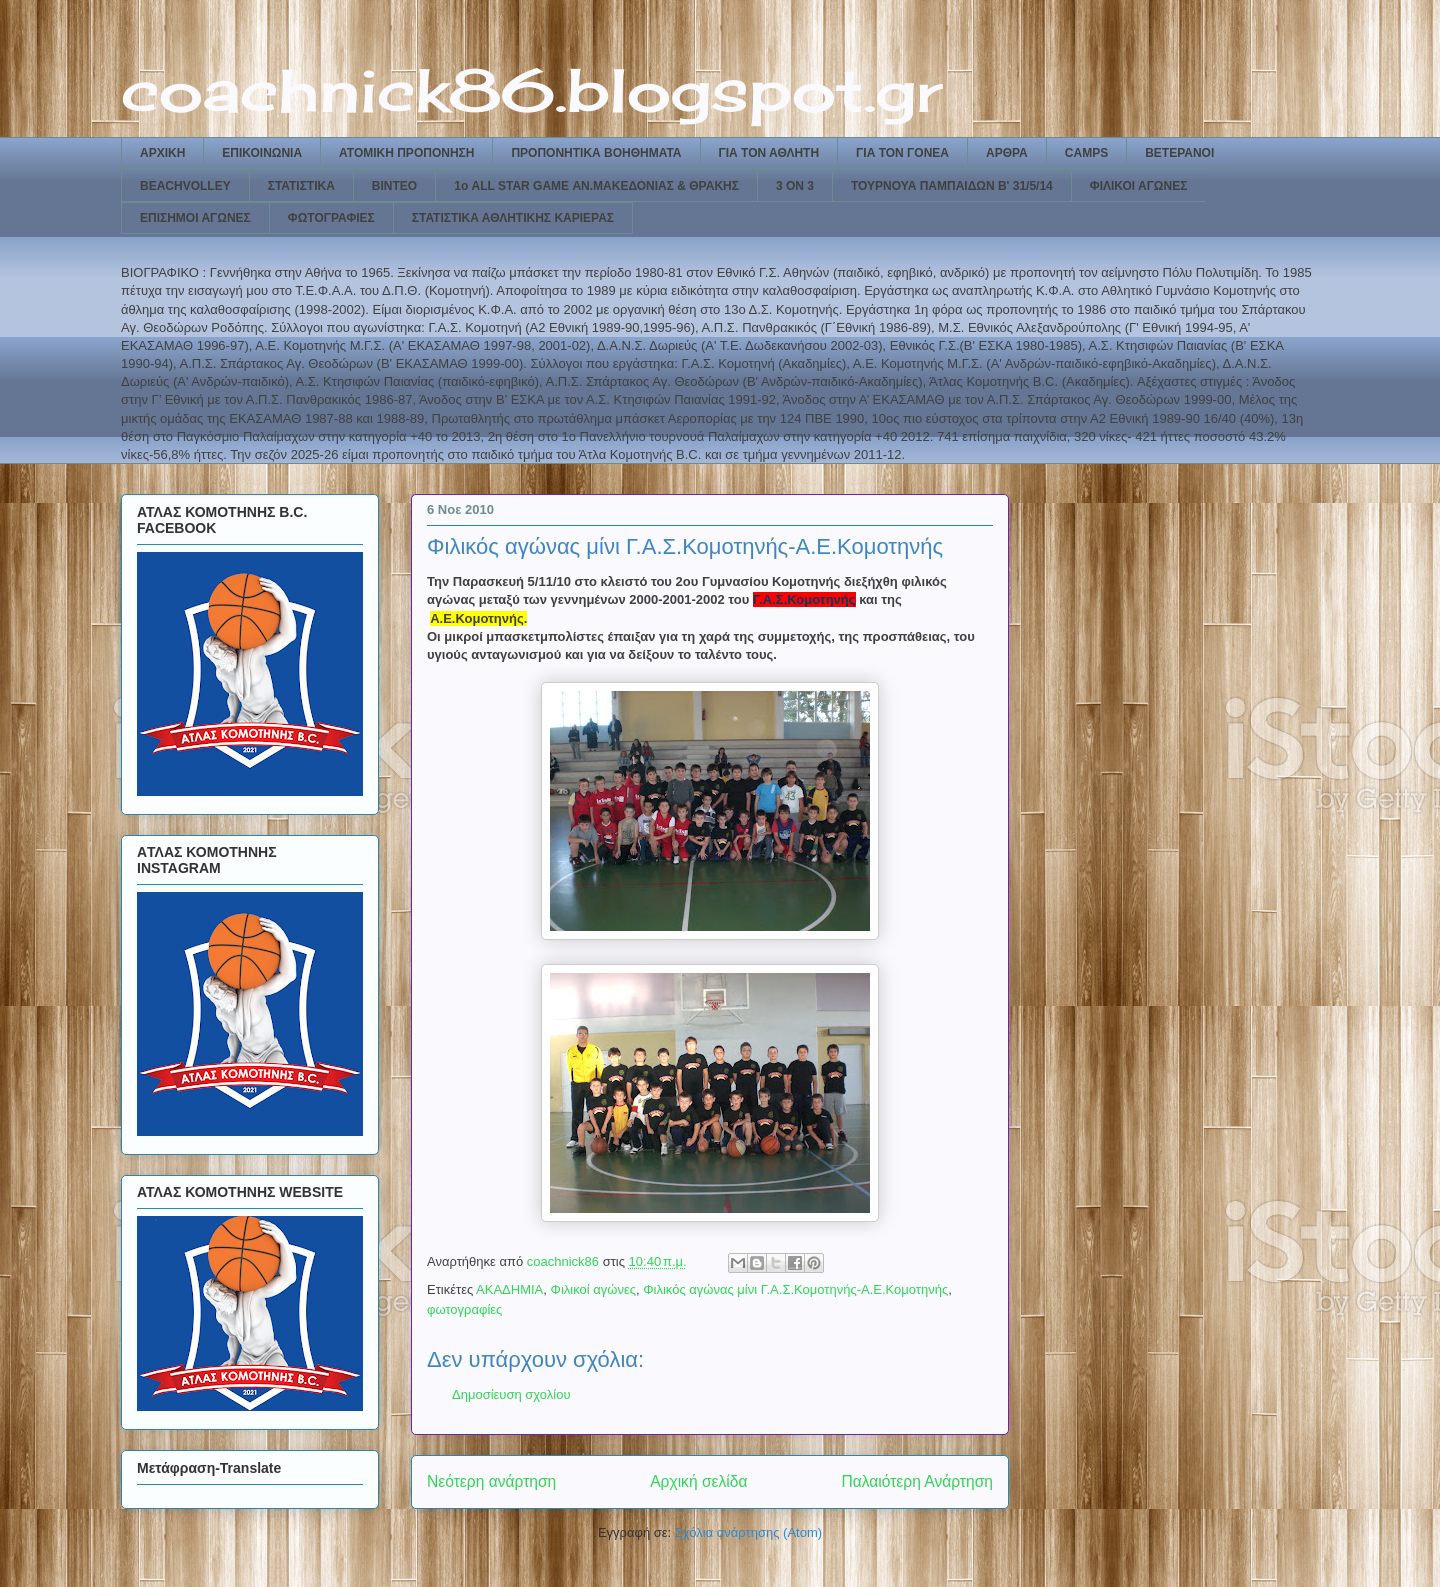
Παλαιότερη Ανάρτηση (917, 1481)
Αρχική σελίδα (698, 1481)
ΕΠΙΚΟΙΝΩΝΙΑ (262, 153)
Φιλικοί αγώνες (593, 1289)
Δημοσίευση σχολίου (511, 1394)
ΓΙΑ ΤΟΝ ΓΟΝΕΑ (902, 153)
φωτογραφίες (464, 1309)
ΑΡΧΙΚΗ (162, 153)
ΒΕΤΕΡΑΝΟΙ (1179, 153)
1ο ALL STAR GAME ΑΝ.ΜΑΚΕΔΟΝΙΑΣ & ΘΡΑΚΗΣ (596, 186)
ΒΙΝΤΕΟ (394, 186)
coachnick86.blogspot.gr (531, 89)
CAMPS (1086, 153)
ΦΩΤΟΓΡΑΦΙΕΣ (331, 218)
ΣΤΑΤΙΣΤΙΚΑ (301, 186)
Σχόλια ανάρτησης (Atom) (748, 1532)
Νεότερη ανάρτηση (491, 1481)
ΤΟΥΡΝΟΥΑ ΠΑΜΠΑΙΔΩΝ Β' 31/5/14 (952, 186)
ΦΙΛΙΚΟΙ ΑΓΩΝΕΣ (1139, 186)
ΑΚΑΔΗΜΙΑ (509, 1289)
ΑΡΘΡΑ (1007, 153)
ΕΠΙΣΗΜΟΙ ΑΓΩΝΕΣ (195, 218)
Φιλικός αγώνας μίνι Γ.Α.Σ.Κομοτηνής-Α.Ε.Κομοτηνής (795, 1289)
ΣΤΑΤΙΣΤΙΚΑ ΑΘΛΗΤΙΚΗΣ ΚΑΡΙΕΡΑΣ (513, 218)
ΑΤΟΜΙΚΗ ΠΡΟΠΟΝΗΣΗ (406, 153)
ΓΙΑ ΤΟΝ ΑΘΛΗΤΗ (769, 153)
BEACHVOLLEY (185, 186)
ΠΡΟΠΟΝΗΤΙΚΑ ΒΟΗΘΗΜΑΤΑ (596, 153)
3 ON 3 (795, 186)
